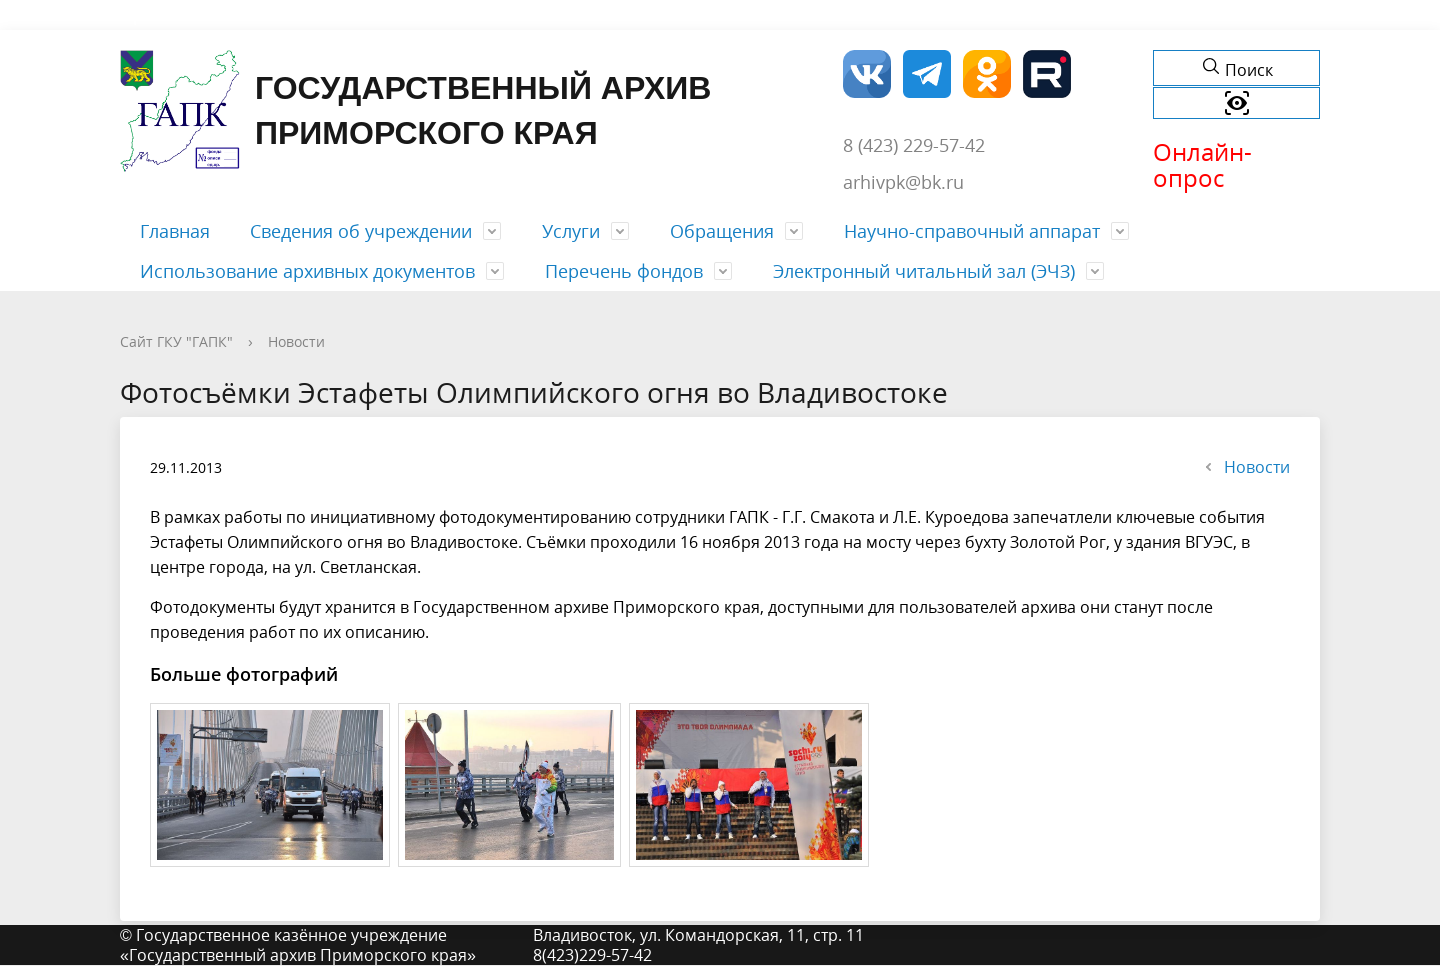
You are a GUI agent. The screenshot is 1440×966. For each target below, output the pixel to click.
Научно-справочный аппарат (972, 231)
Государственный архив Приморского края (415, 111)
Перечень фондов (624, 271)
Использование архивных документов (307, 271)
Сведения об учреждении (361, 231)
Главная (175, 231)
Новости (296, 341)
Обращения (722, 231)
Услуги (571, 231)
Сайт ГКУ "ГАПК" (176, 341)
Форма (137, 15)
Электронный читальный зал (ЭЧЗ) (924, 271)
